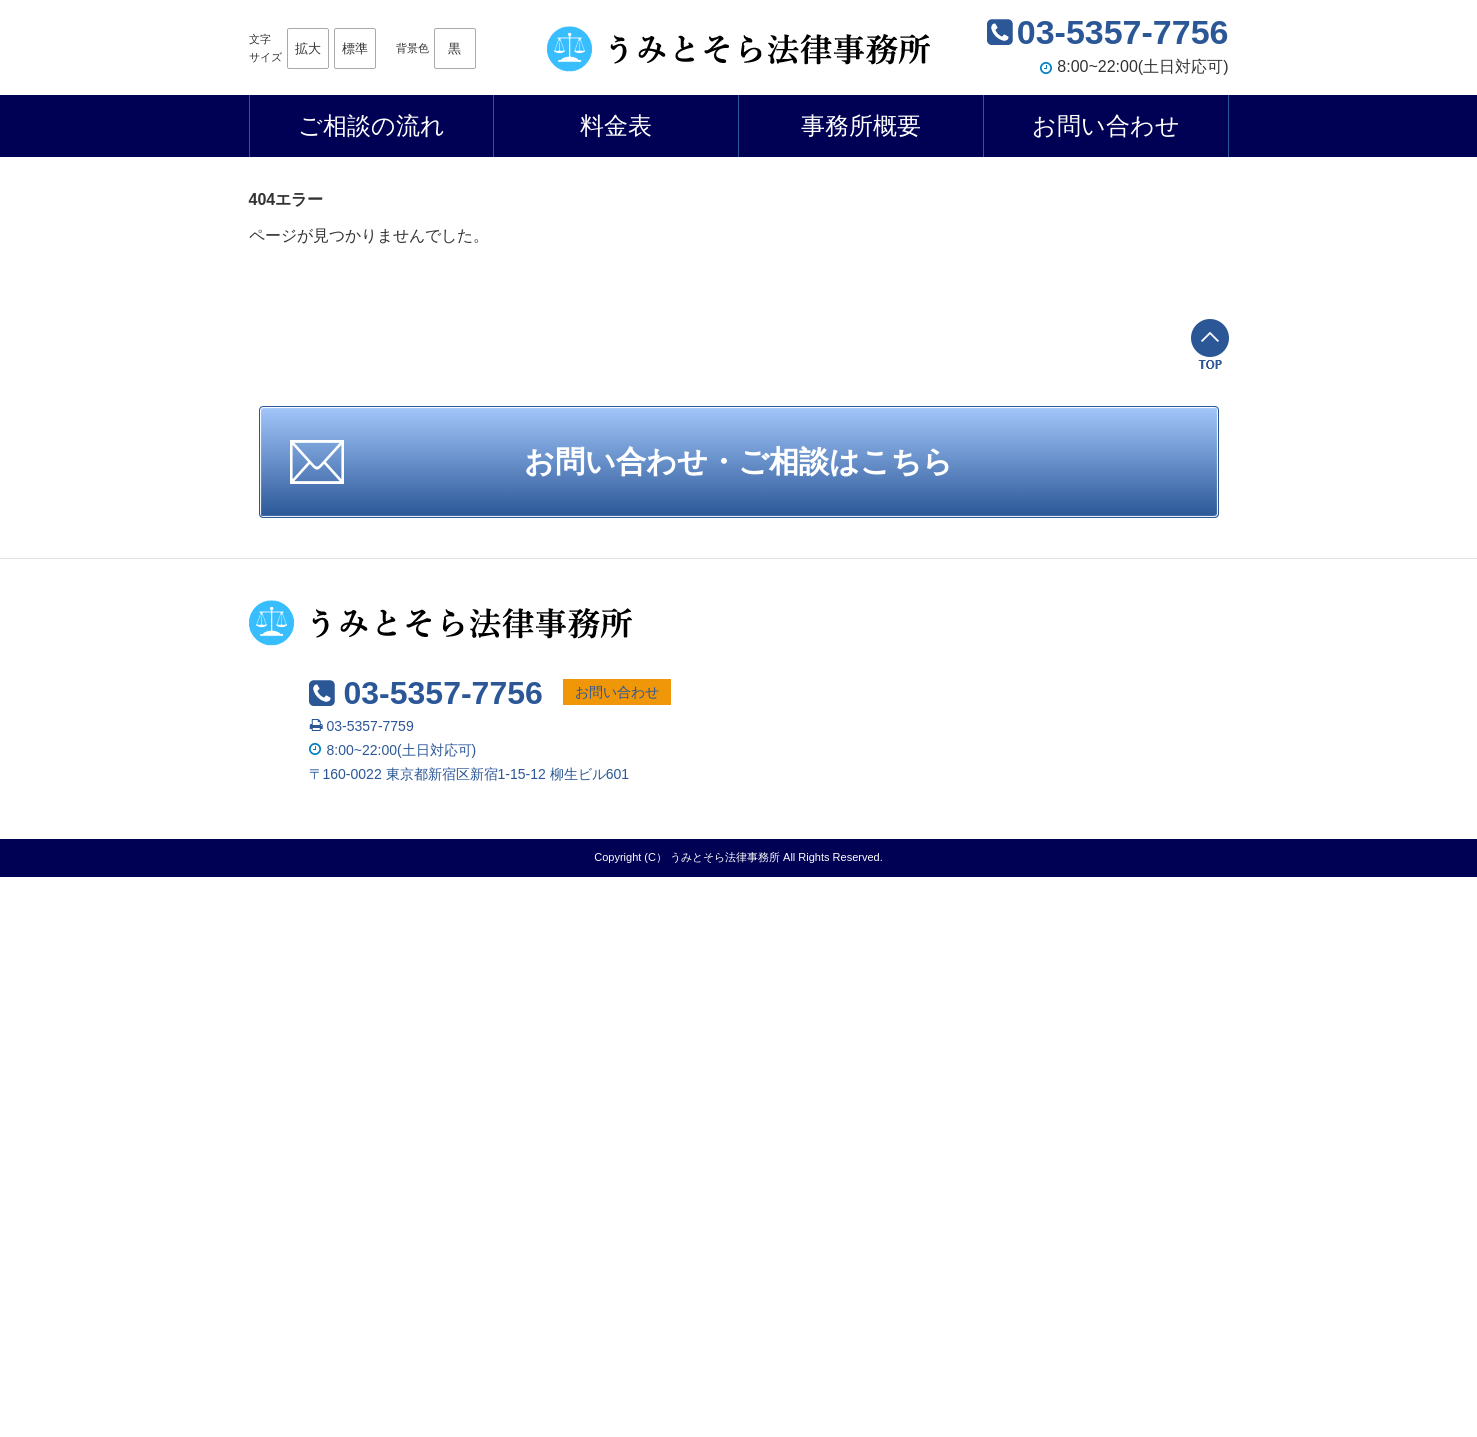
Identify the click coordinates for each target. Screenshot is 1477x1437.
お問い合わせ (1106, 125)
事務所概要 (861, 125)
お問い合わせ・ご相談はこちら (738, 461)
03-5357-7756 (1123, 32)
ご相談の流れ (371, 125)
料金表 (616, 125)
